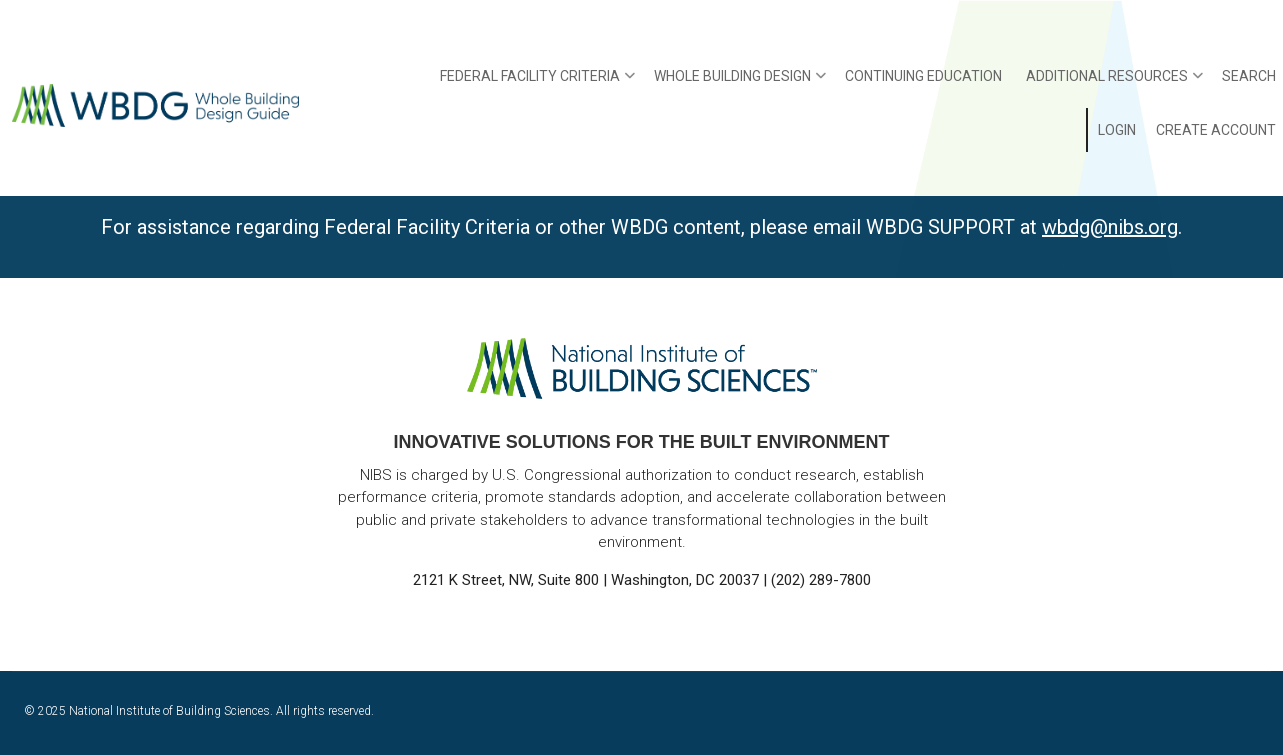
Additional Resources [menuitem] (1114, 83)
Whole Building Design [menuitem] (740, 83)
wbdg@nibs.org (1110, 227)
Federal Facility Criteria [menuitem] (537, 83)
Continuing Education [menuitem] (923, 76)
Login (1117, 130)
